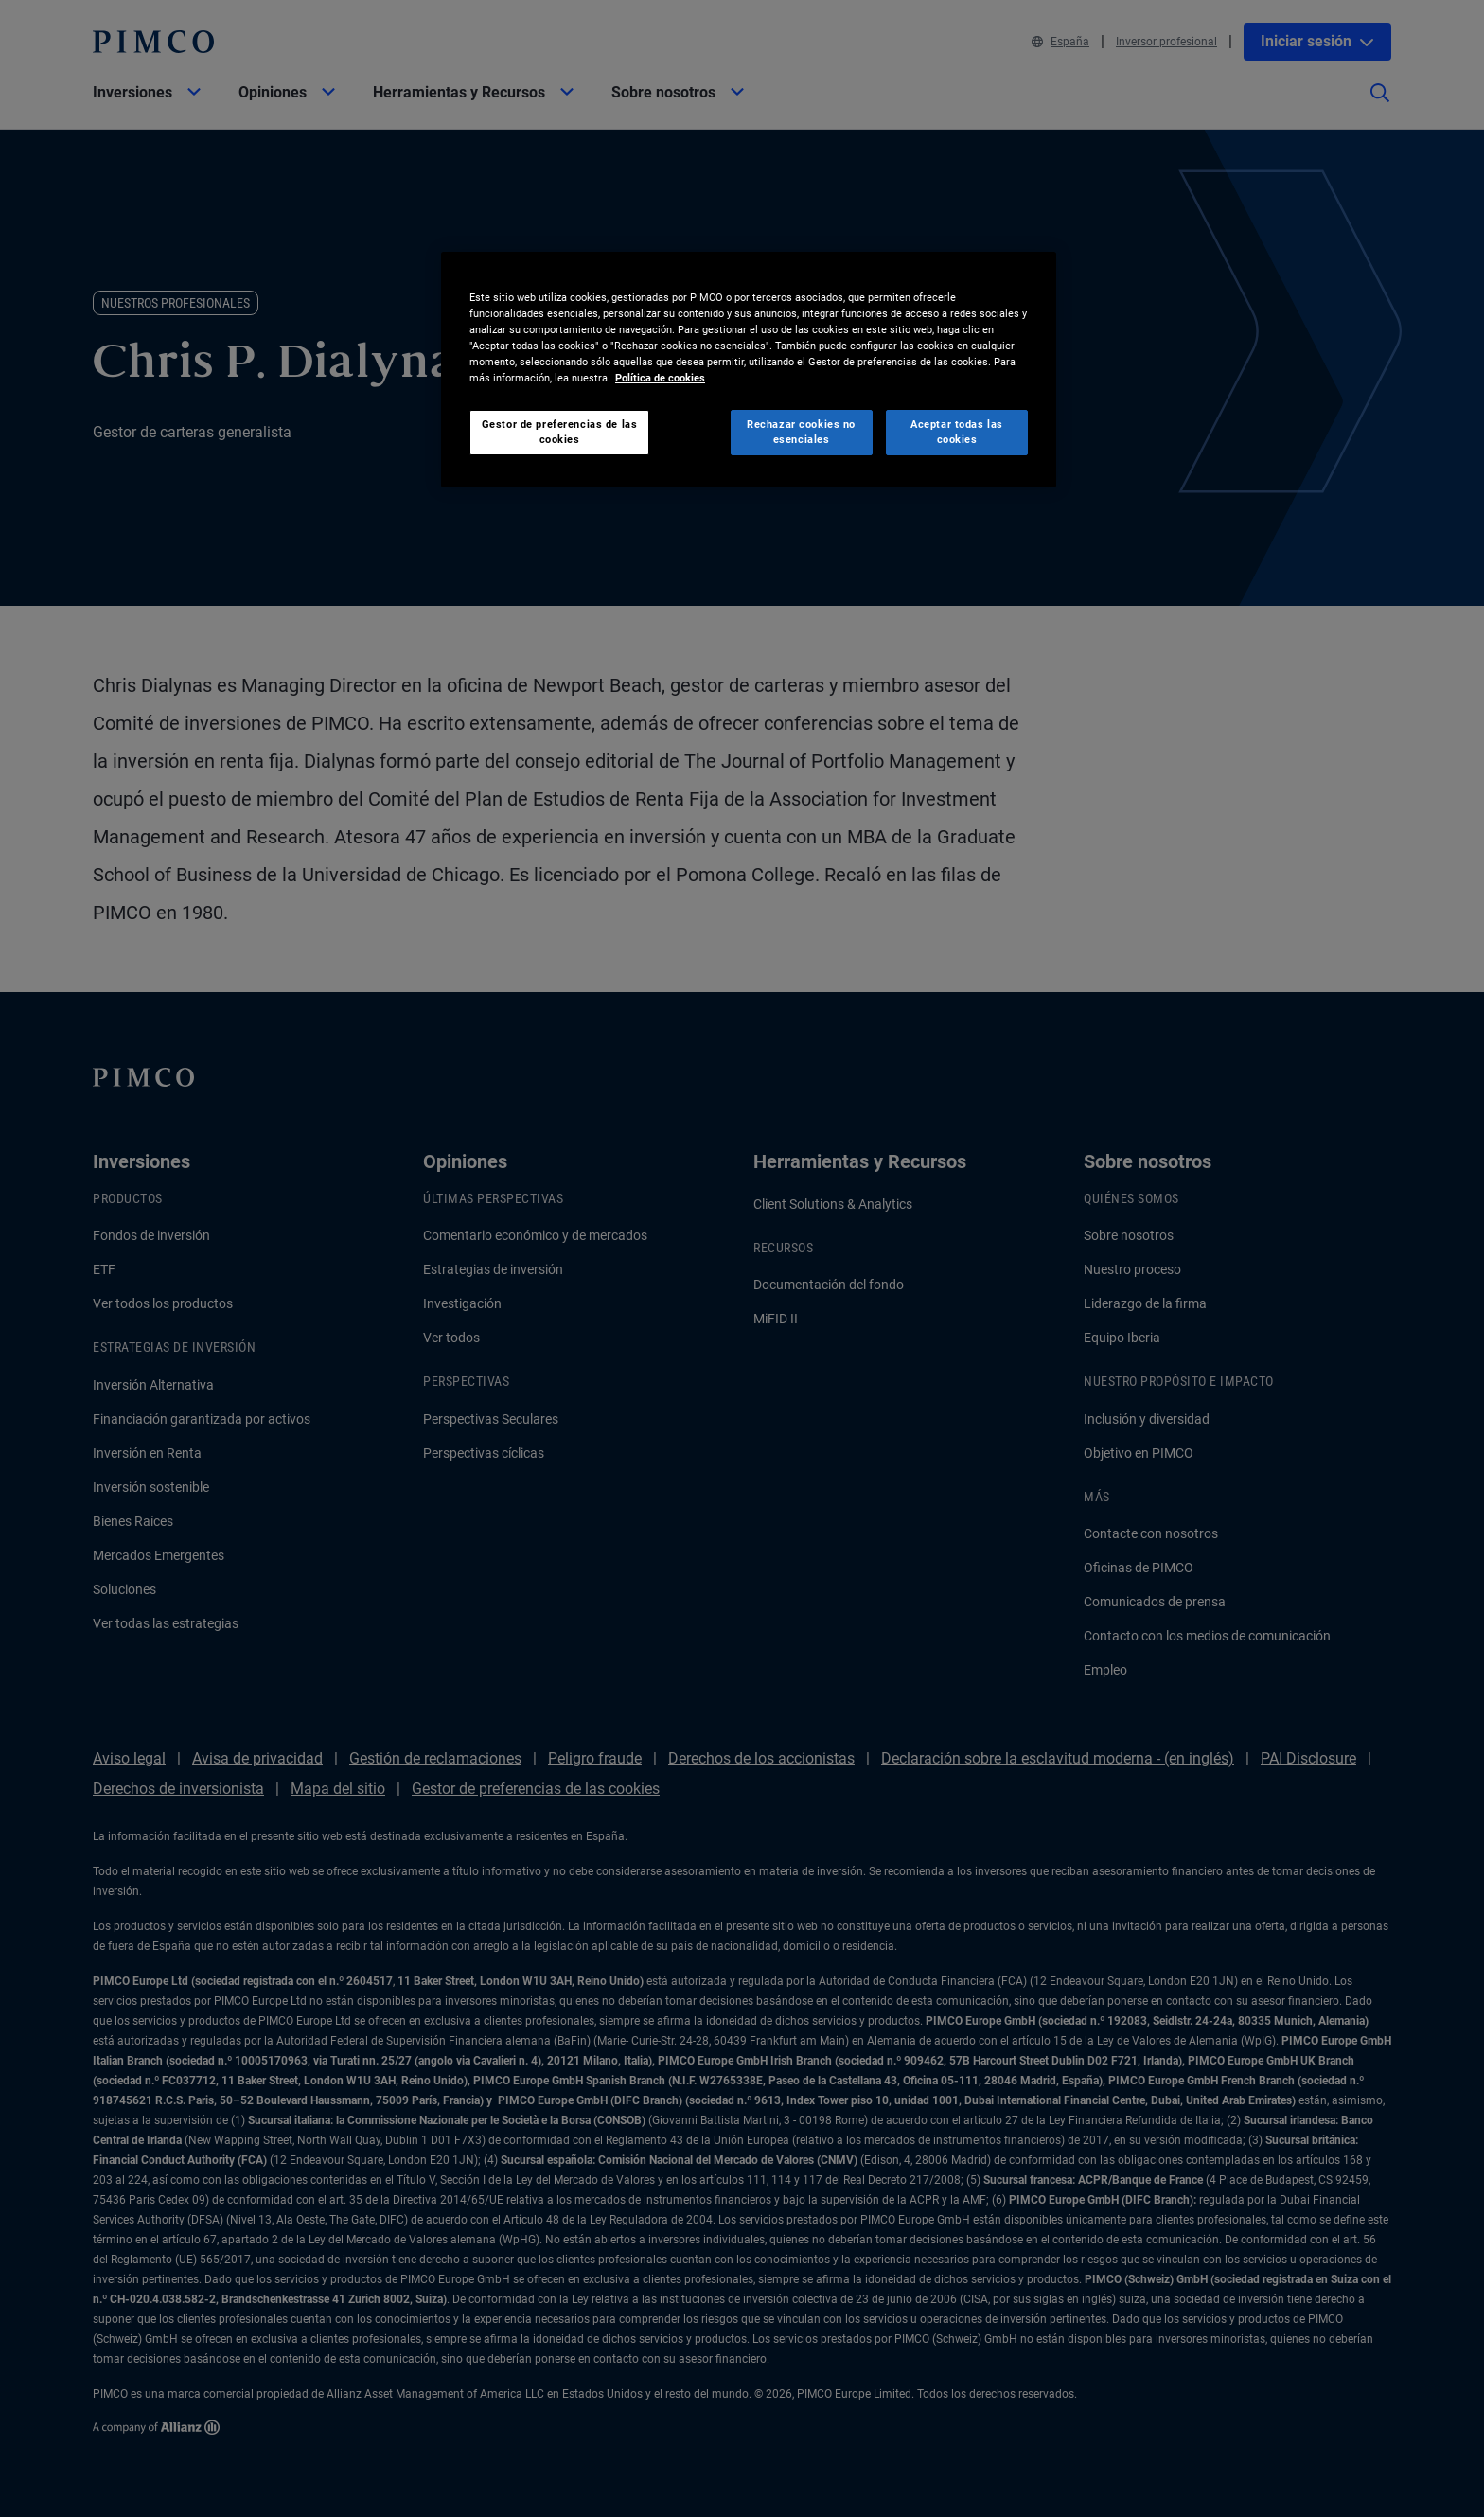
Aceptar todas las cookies (956, 431)
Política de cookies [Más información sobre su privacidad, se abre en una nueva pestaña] (660, 377)
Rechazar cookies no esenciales (801, 431)
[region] (748, 369)
